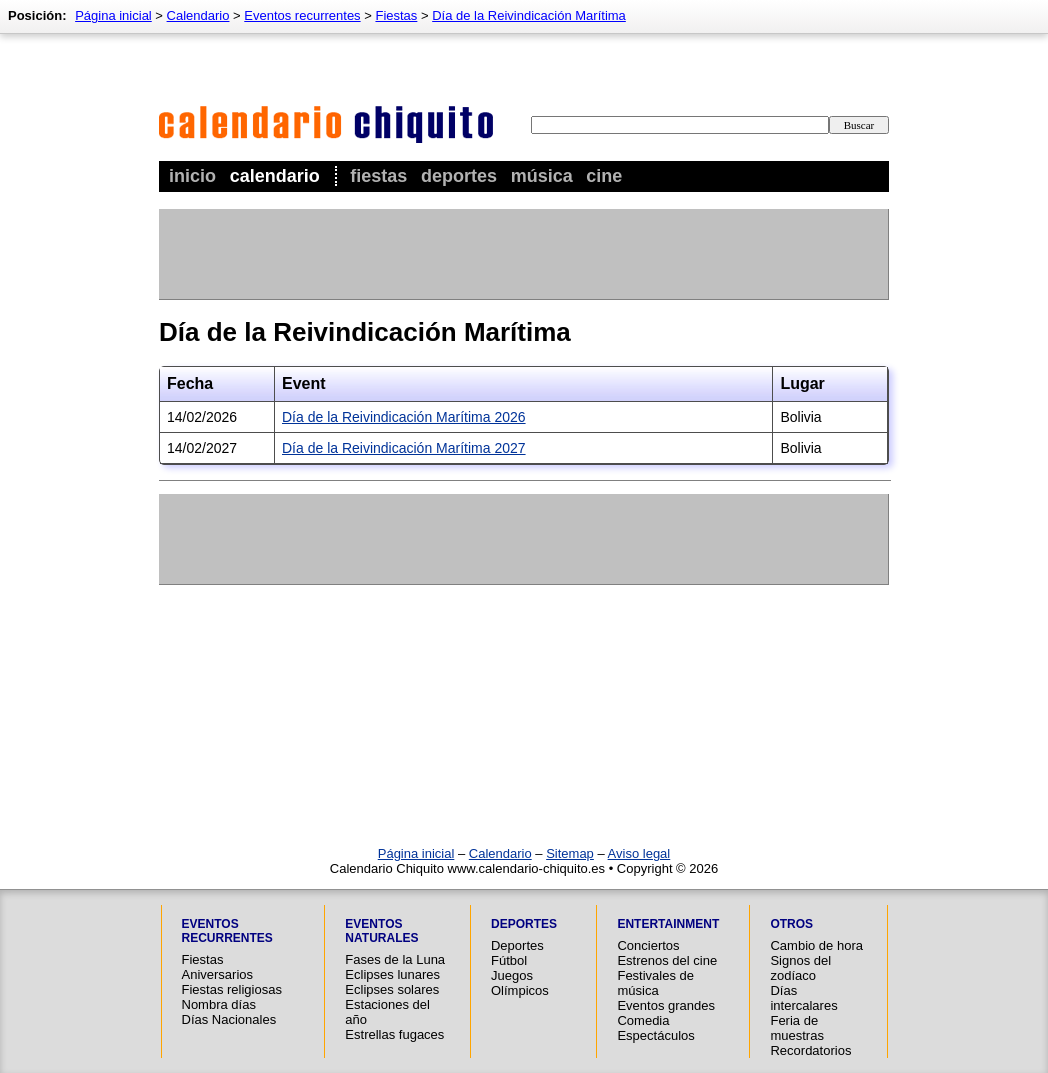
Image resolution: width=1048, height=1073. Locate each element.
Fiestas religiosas (232, 989)
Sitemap (570, 853)
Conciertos (648, 945)
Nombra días (219, 1004)
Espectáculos (655, 1035)
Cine (604, 176)
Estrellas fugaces (394, 1034)
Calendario (275, 176)
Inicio (192, 176)
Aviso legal (639, 853)
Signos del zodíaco (800, 968)
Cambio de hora (816, 945)
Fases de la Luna (395, 959)
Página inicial (113, 15)
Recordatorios (810, 1050)
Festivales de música (655, 983)
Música (542, 176)
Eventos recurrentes (302, 15)
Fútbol (509, 960)
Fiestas (378, 176)
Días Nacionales (229, 1019)
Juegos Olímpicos (520, 983)
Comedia (643, 1020)
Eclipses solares (392, 989)
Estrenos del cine (667, 960)
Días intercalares (803, 998)
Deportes (459, 176)
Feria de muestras (796, 1028)
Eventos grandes (666, 1005)
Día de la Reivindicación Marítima (529, 15)
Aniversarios (218, 974)
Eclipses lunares (392, 974)
